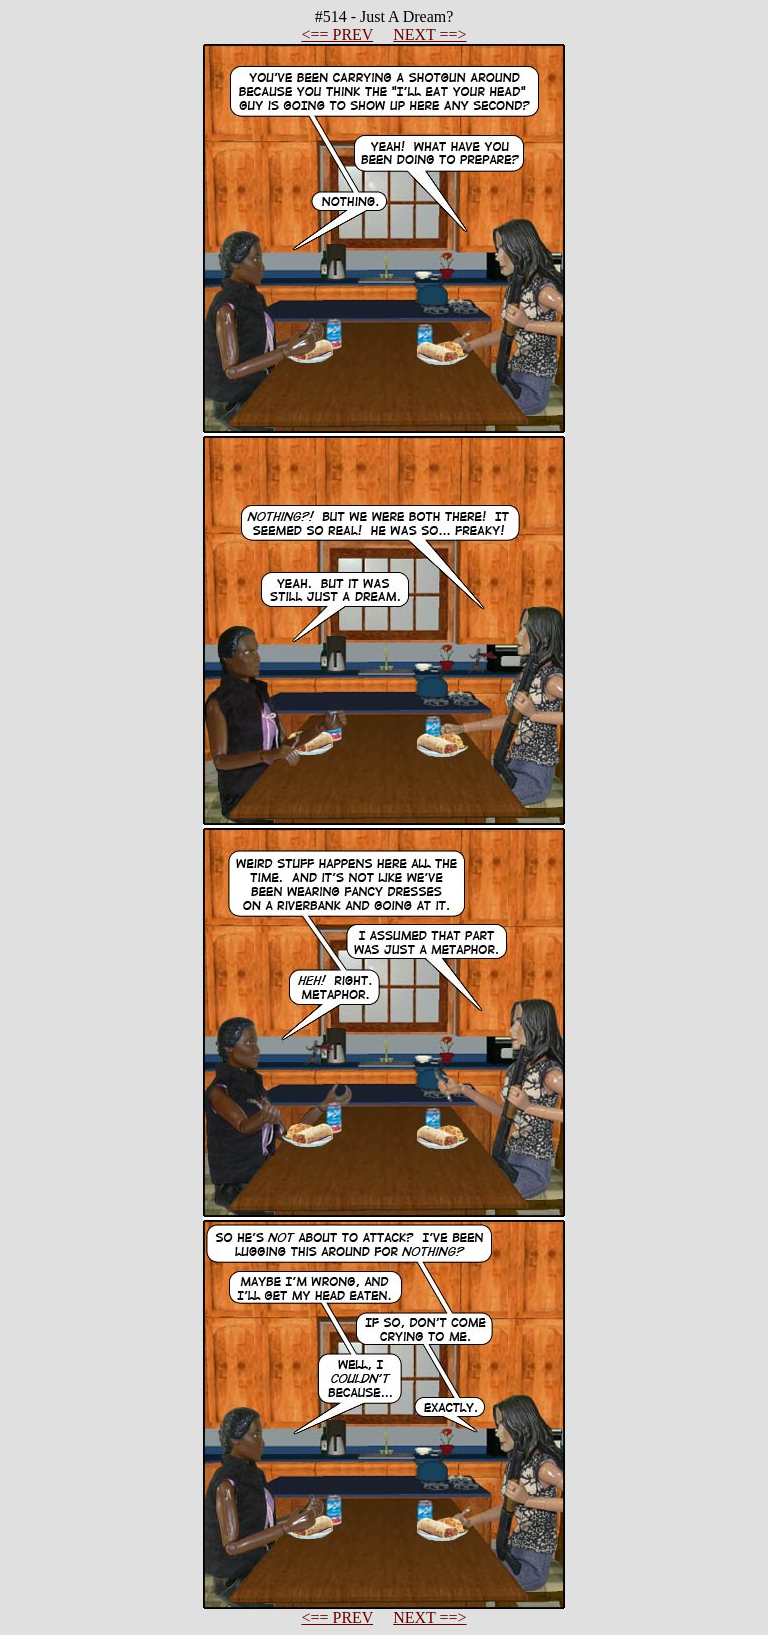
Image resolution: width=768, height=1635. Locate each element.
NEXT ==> (429, 34)
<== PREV (337, 34)
